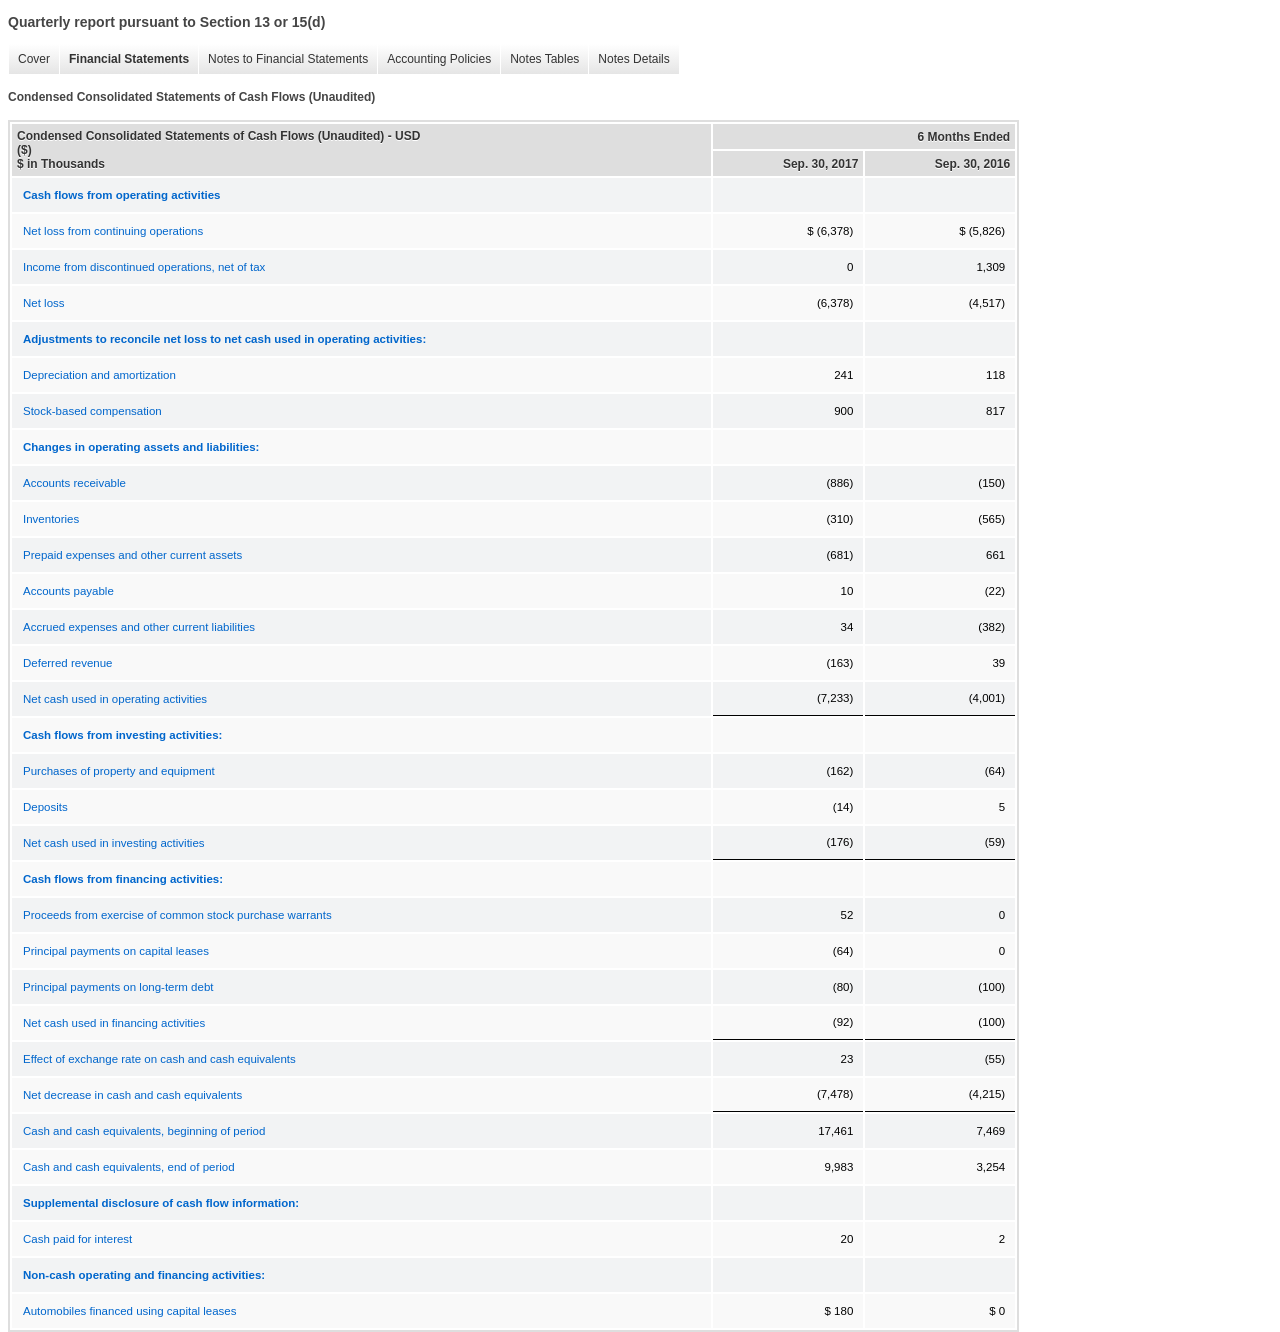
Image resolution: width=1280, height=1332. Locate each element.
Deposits (45, 807)
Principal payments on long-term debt (118, 987)
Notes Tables (539, 59)
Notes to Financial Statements (283, 59)
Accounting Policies (434, 59)
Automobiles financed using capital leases (130, 1311)
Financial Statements (124, 59)
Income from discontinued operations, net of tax (144, 267)
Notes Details (628, 59)
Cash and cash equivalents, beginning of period (144, 1131)
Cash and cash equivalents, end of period (129, 1167)
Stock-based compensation (92, 411)
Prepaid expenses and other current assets (132, 555)
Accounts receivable (74, 483)
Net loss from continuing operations (113, 231)
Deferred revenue (68, 663)
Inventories (51, 519)
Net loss (44, 303)
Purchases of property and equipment (119, 771)
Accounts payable (68, 591)
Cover (29, 59)
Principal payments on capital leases (116, 951)
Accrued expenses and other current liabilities (139, 627)
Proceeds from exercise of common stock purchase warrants (177, 915)
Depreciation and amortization (99, 375)
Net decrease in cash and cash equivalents (132, 1095)
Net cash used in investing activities (114, 843)
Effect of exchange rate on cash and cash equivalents (159, 1059)
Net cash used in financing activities (114, 1023)
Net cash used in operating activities (115, 699)
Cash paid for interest (77, 1239)
